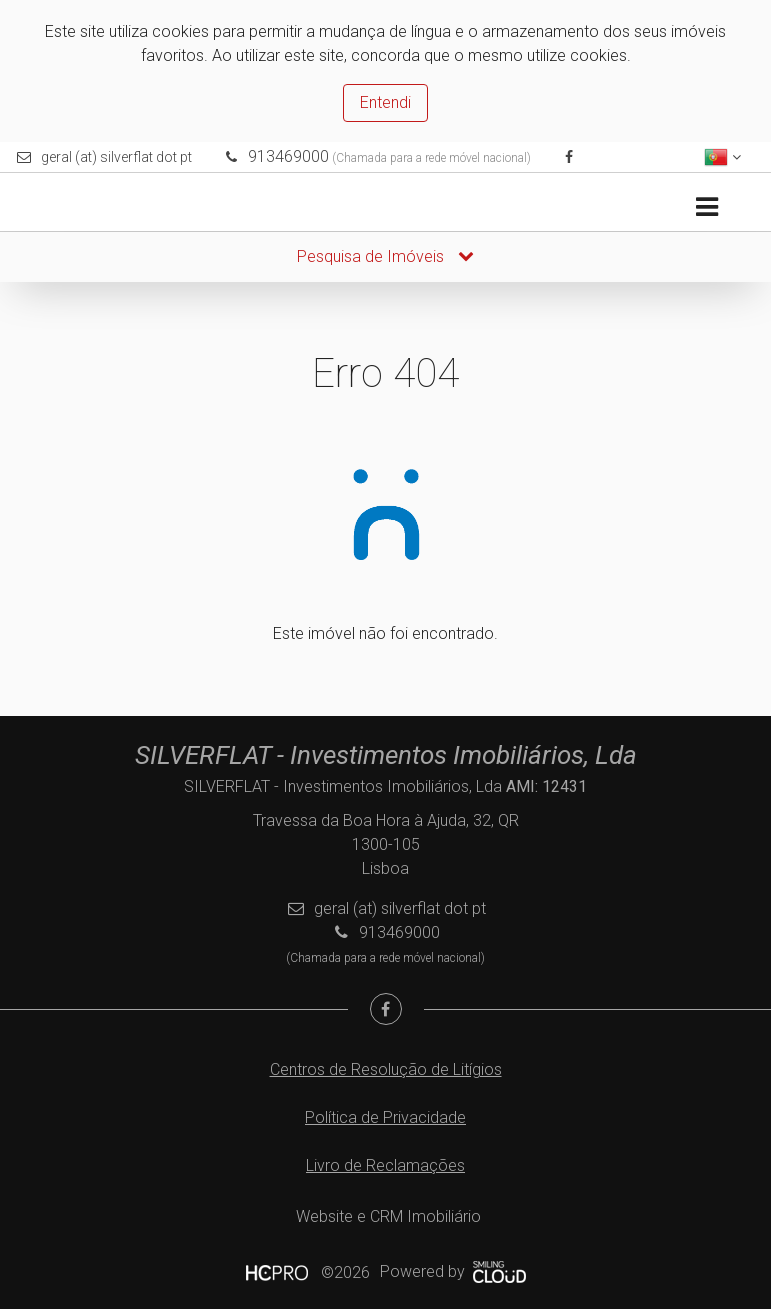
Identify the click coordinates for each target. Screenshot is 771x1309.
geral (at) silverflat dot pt (116, 157)
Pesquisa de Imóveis (385, 256)
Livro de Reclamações (385, 1165)
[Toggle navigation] (706, 207)
